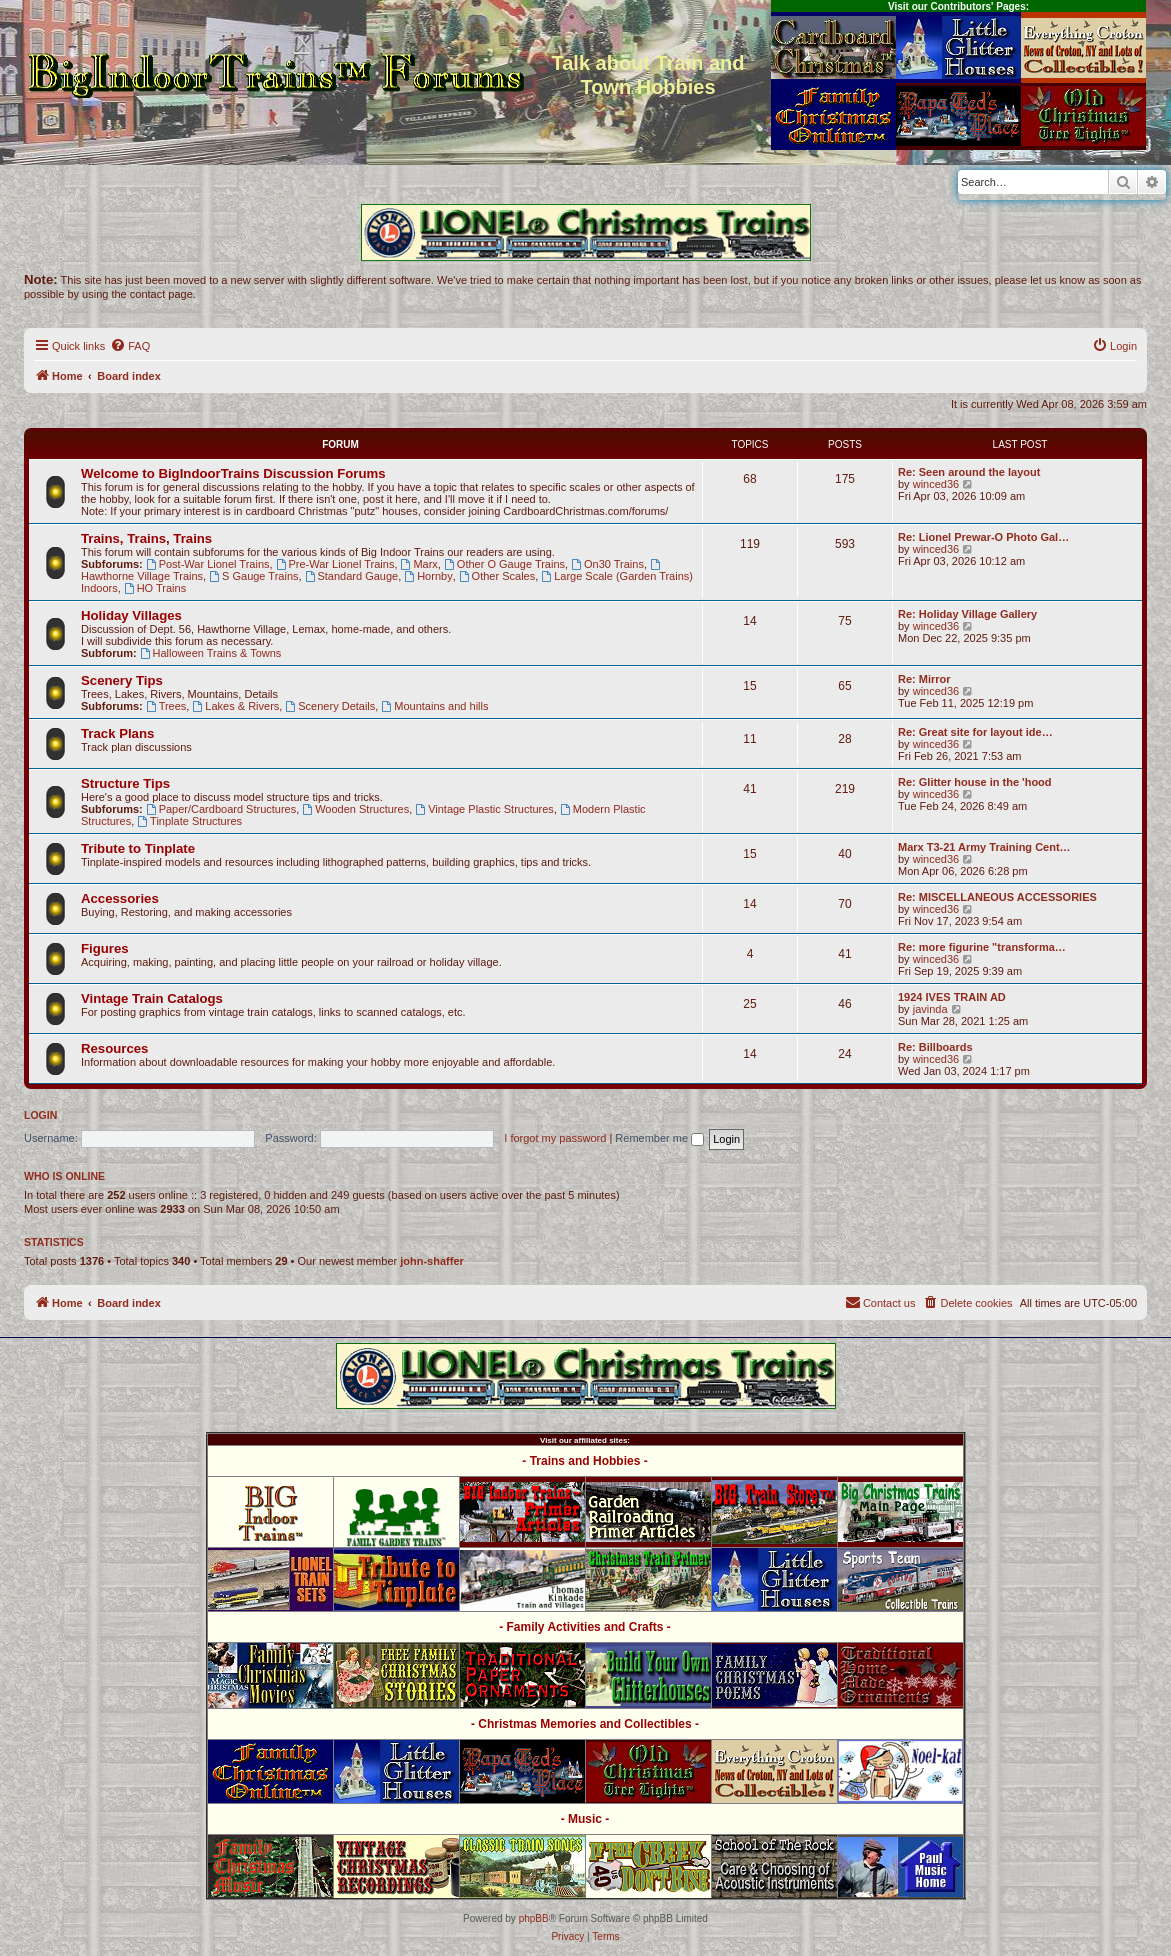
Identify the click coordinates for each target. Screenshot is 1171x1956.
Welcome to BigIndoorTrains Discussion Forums (233, 473)
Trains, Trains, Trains (146, 538)
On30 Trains (607, 564)
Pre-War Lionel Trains (335, 564)
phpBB (534, 1918)
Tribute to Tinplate (138, 848)
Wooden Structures (355, 809)
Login (40, 1115)
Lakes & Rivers (235, 706)
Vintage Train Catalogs (152, 998)
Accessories (120, 898)
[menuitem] (130, 346)
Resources (114, 1048)
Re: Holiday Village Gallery (967, 614)
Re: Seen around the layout (969, 472)
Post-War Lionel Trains (208, 564)
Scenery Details (330, 706)
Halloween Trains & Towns (211, 653)
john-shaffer (432, 1261)
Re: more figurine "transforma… (982, 947)
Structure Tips (125, 783)
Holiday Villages (131, 615)
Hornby (428, 576)
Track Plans (117, 733)
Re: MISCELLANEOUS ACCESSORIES (997, 897)
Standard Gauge (352, 576)
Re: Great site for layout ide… (975, 732)
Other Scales (497, 576)
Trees (166, 706)
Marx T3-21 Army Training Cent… (984, 847)
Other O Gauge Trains (504, 564)
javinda (930, 1009)
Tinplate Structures (189, 821)
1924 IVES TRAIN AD (952, 997)
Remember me (659, 1138)
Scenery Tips (122, 680)
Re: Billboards (935, 1047)
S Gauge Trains (253, 576)
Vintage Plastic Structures (484, 809)
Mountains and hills (434, 706)
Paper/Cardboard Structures (221, 809)
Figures (105, 948)
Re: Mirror (924, 679)
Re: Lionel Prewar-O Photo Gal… (983, 537)
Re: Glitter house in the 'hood (975, 782)
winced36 (936, 484)
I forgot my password (555, 1138)
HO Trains (155, 588)
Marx (419, 564)
